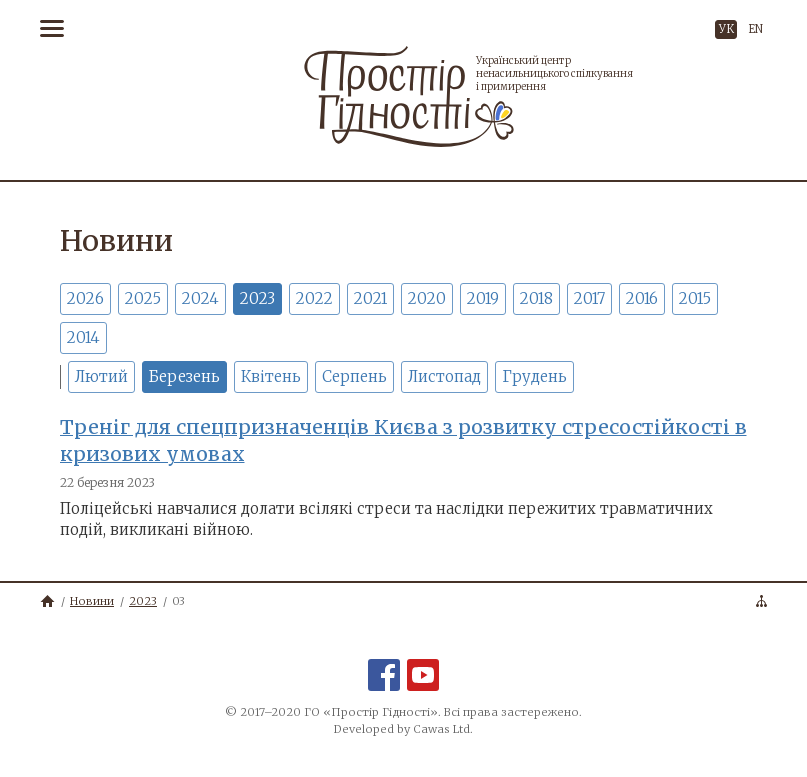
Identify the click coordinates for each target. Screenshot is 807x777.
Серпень (354, 376)
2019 (483, 298)
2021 (370, 298)
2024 (200, 298)
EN (755, 29)
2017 (589, 298)
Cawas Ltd (441, 729)
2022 (314, 298)
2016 (642, 298)
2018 (536, 298)
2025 (143, 298)
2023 (257, 298)
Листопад (444, 376)
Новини (92, 601)
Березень (184, 376)
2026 (85, 298)
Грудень (534, 376)
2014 (83, 337)
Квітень (271, 376)
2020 (427, 298)
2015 (695, 298)
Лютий (101, 376)
